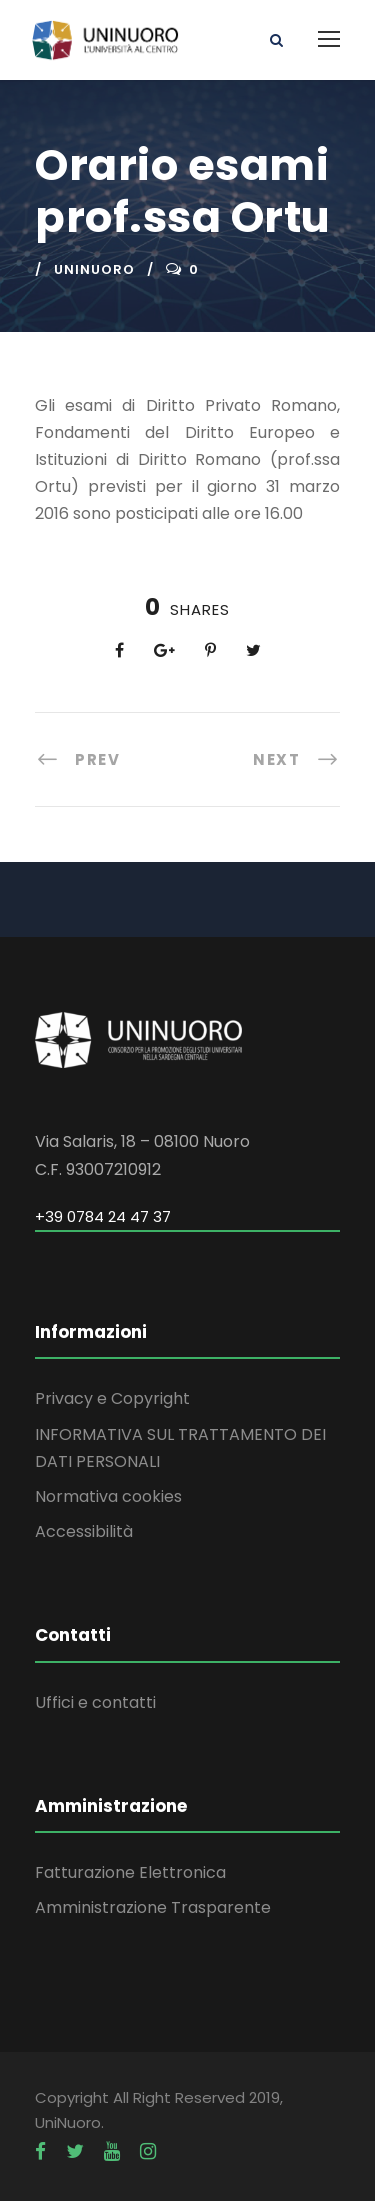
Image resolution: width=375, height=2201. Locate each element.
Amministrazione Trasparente (153, 1907)
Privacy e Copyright (112, 1398)
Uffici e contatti (95, 1702)
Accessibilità (84, 1531)
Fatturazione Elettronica (130, 1872)
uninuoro (94, 269)
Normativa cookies (108, 1496)
